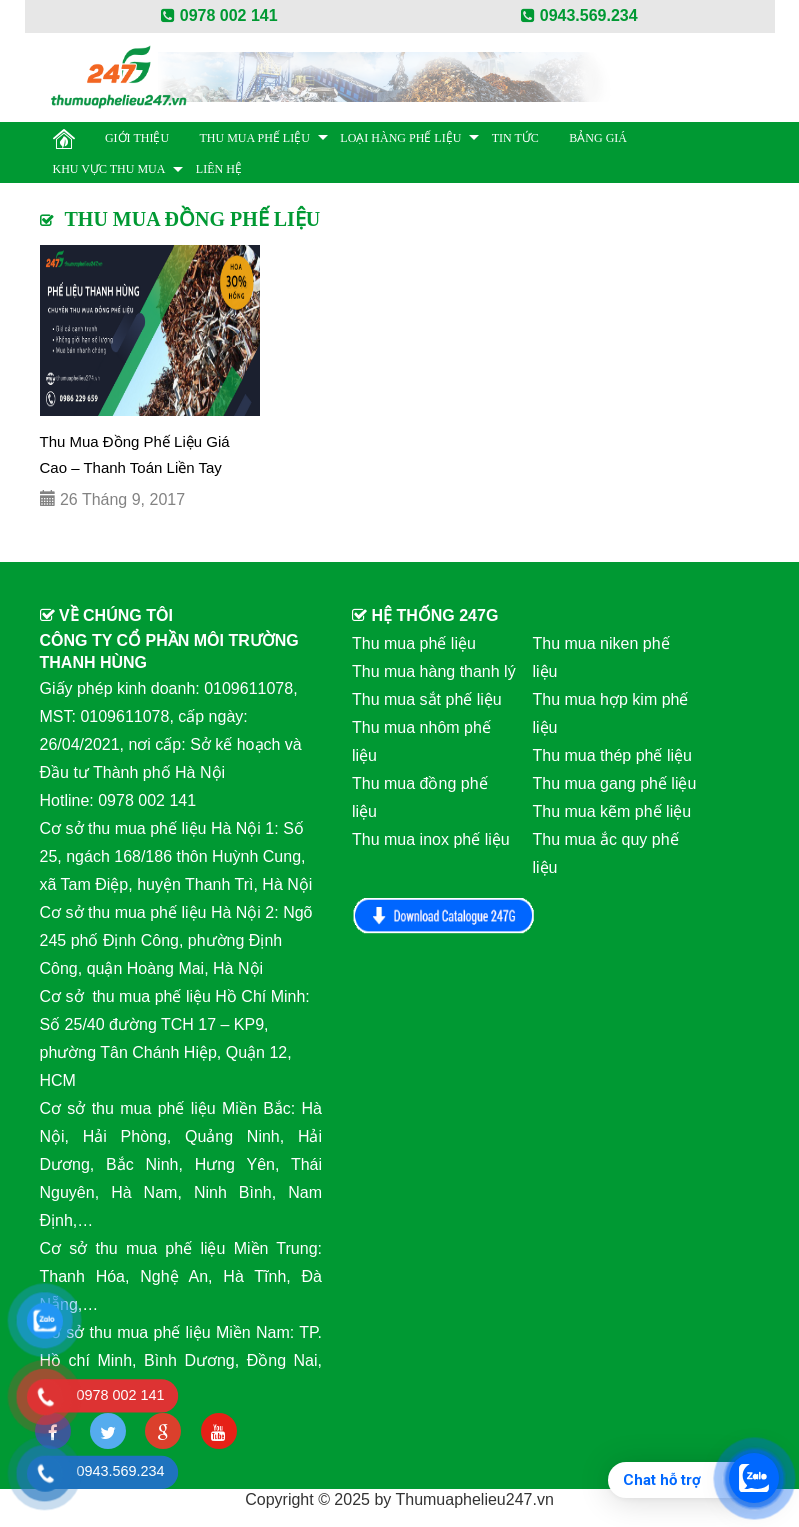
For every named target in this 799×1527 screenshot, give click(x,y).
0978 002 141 (219, 15)
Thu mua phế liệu (255, 138)
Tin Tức (515, 138)
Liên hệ (219, 169)
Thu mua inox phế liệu (431, 839)
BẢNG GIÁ (598, 138)
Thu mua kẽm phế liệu (612, 811)
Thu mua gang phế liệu (615, 783)
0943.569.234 (579, 15)
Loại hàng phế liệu (400, 138)
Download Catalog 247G (444, 915)
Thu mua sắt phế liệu (427, 699)
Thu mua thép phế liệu (612, 755)
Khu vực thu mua (109, 169)
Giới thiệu (137, 138)
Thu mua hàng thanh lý (434, 671)
